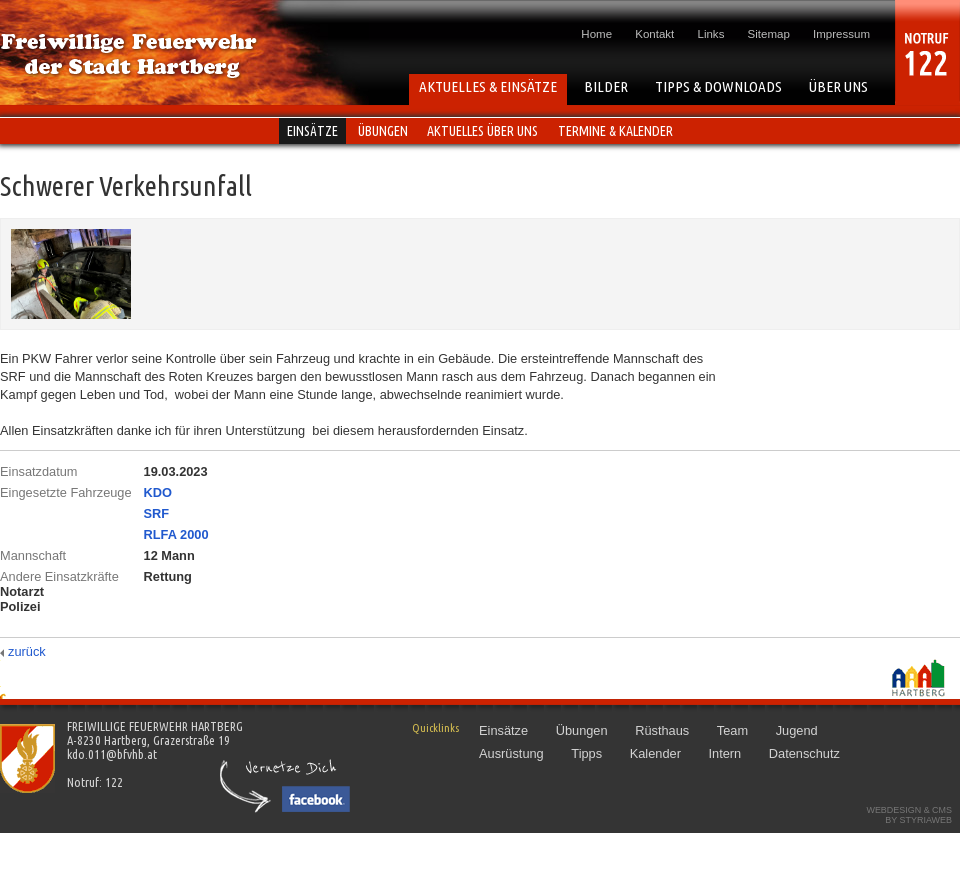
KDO (158, 492)
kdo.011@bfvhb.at (112, 754)
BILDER (606, 86)
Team (732, 730)
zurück (27, 651)
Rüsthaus (662, 730)
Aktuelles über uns (482, 131)
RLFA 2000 (176, 534)
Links (711, 34)
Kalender (655, 753)
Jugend (797, 730)
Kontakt (654, 34)
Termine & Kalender (615, 131)
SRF (157, 513)
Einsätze (312, 131)
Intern (724, 753)
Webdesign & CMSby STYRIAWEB (909, 815)
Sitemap (769, 34)
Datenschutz (804, 753)
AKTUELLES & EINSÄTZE (488, 86)
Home (596, 34)
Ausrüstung (511, 753)
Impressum (841, 34)
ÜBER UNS (838, 86)
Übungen (383, 131)
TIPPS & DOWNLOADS (718, 86)
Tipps (586, 753)
